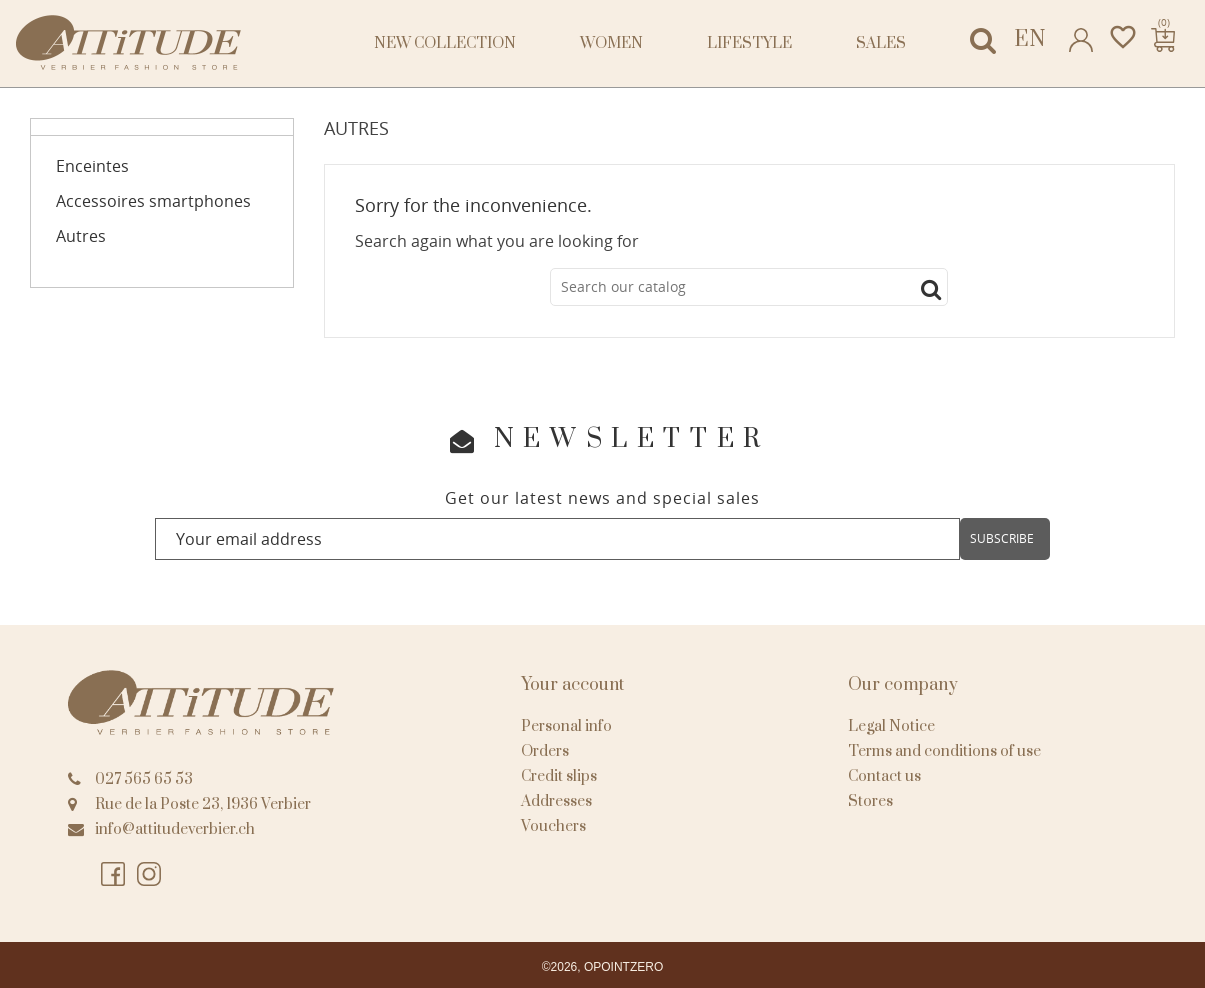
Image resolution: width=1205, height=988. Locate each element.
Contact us (884, 776)
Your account (572, 685)
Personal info (566, 726)
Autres (81, 236)
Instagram (150, 875)
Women (611, 43)
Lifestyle (749, 43)
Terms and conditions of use (944, 751)
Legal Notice (891, 726)
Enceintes (92, 166)
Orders (545, 751)
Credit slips (559, 776)
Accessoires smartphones (153, 201)
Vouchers (553, 826)
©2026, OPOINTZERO (603, 967)
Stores (870, 801)
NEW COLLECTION (445, 43)
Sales (881, 43)
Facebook (114, 875)
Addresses (556, 801)
